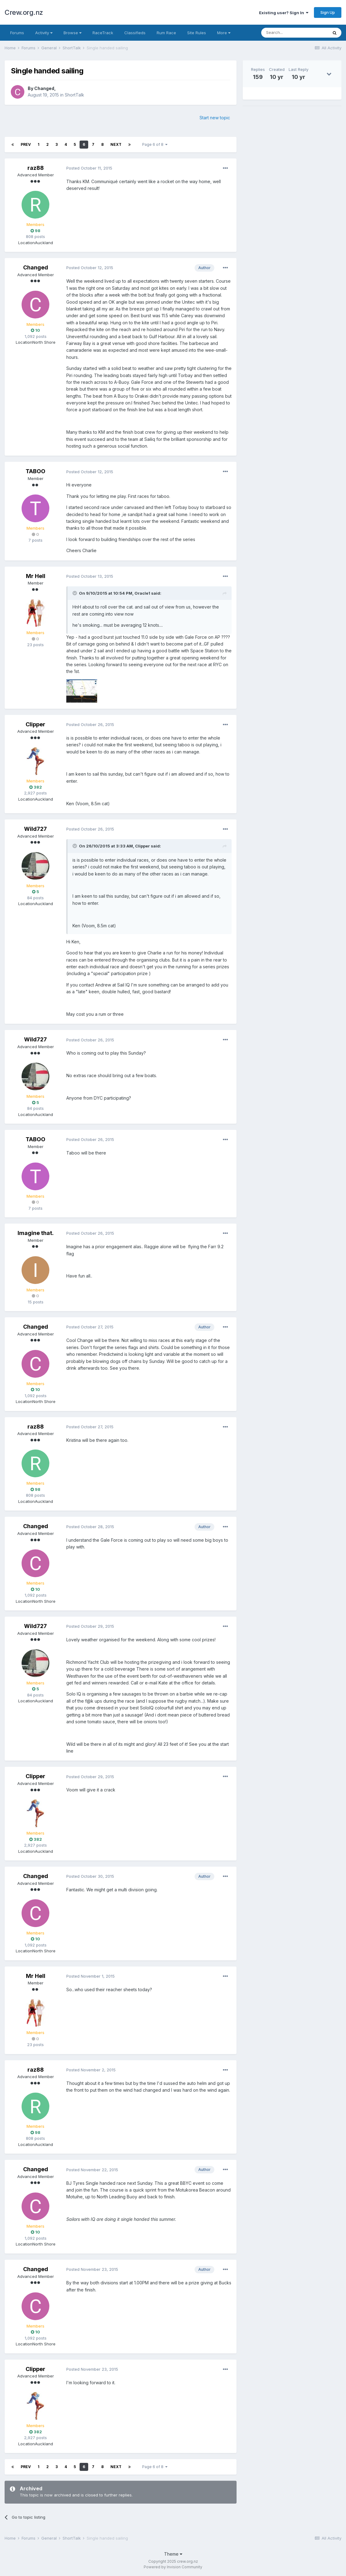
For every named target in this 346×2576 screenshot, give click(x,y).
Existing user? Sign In (283, 12)
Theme (173, 2554)
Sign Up (327, 12)
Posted (89, 168)
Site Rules (196, 32)
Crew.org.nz (24, 12)
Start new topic (215, 117)
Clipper (35, 724)
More (223, 32)
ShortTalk (74, 94)
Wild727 (35, 829)
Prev (26, 144)
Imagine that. (36, 1233)
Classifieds (135, 32)
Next (116, 144)
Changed (44, 88)
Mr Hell (35, 576)
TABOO (35, 471)
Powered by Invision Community (173, 2567)
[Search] (294, 33)
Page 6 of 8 (154, 144)
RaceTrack (103, 32)
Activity (43, 32)
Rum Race (166, 32)
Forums (17, 32)
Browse (72, 32)
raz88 (35, 168)
